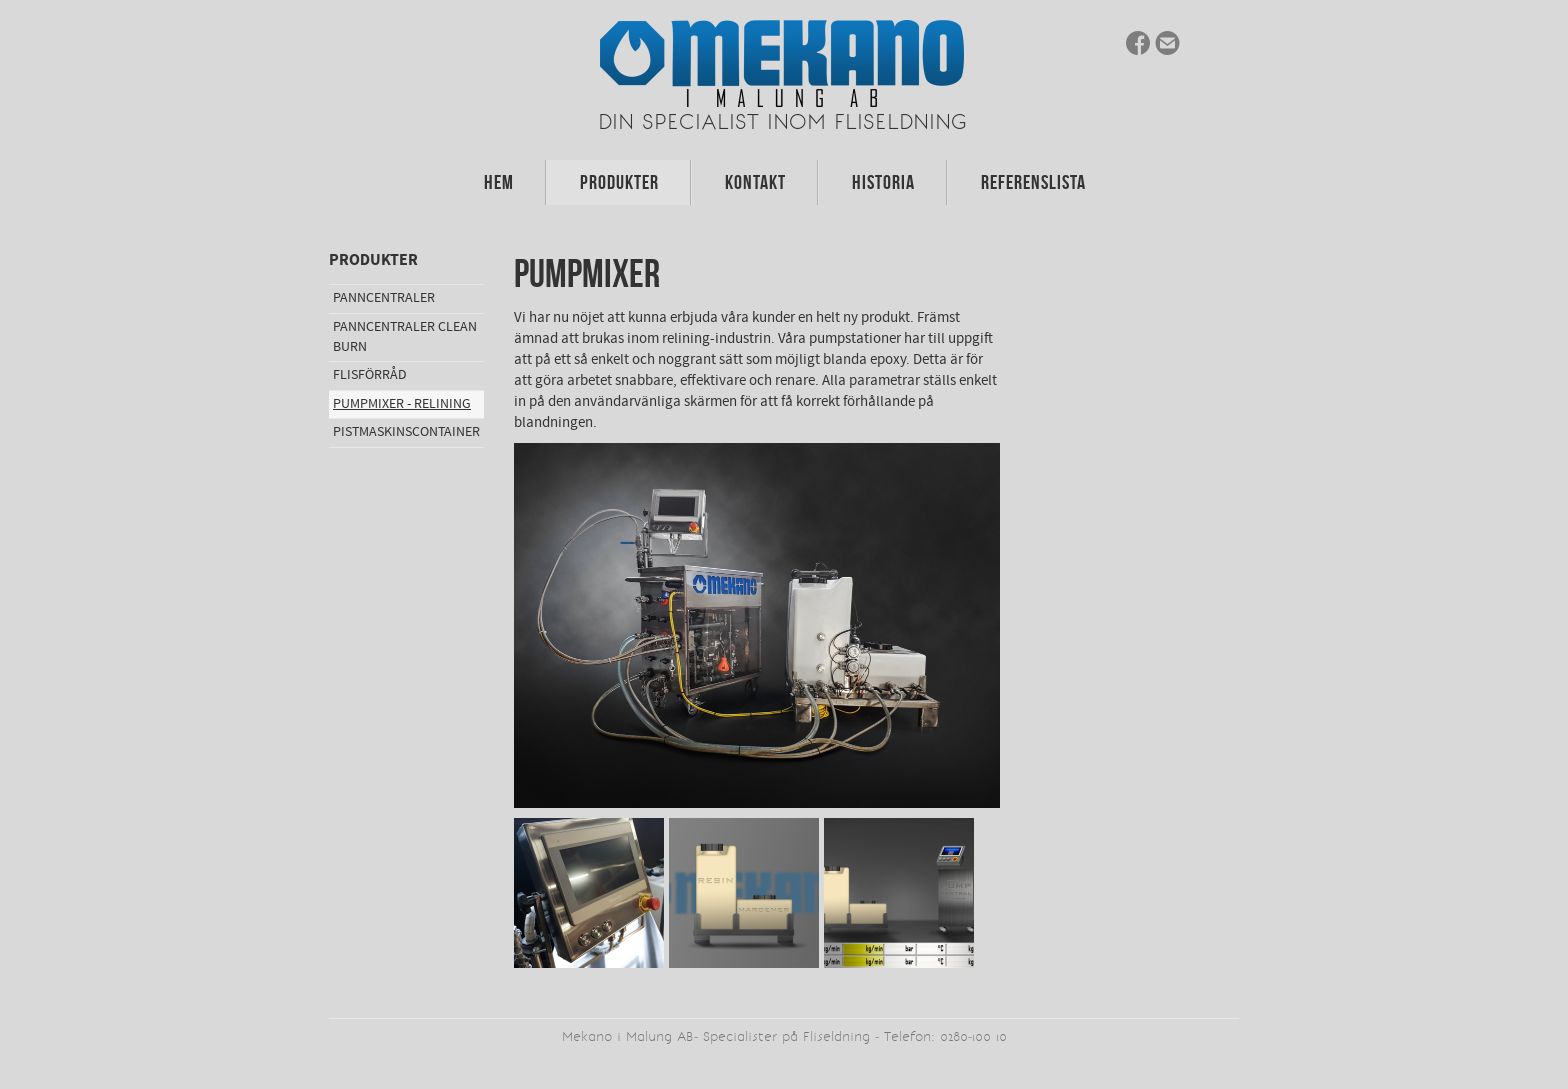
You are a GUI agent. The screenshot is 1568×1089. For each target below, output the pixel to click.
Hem (499, 182)
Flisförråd (370, 375)
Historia (883, 182)
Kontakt (755, 182)
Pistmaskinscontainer (406, 432)
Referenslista (1033, 182)
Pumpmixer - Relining (402, 404)
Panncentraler (384, 298)
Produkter (619, 182)
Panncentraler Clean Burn (405, 337)
